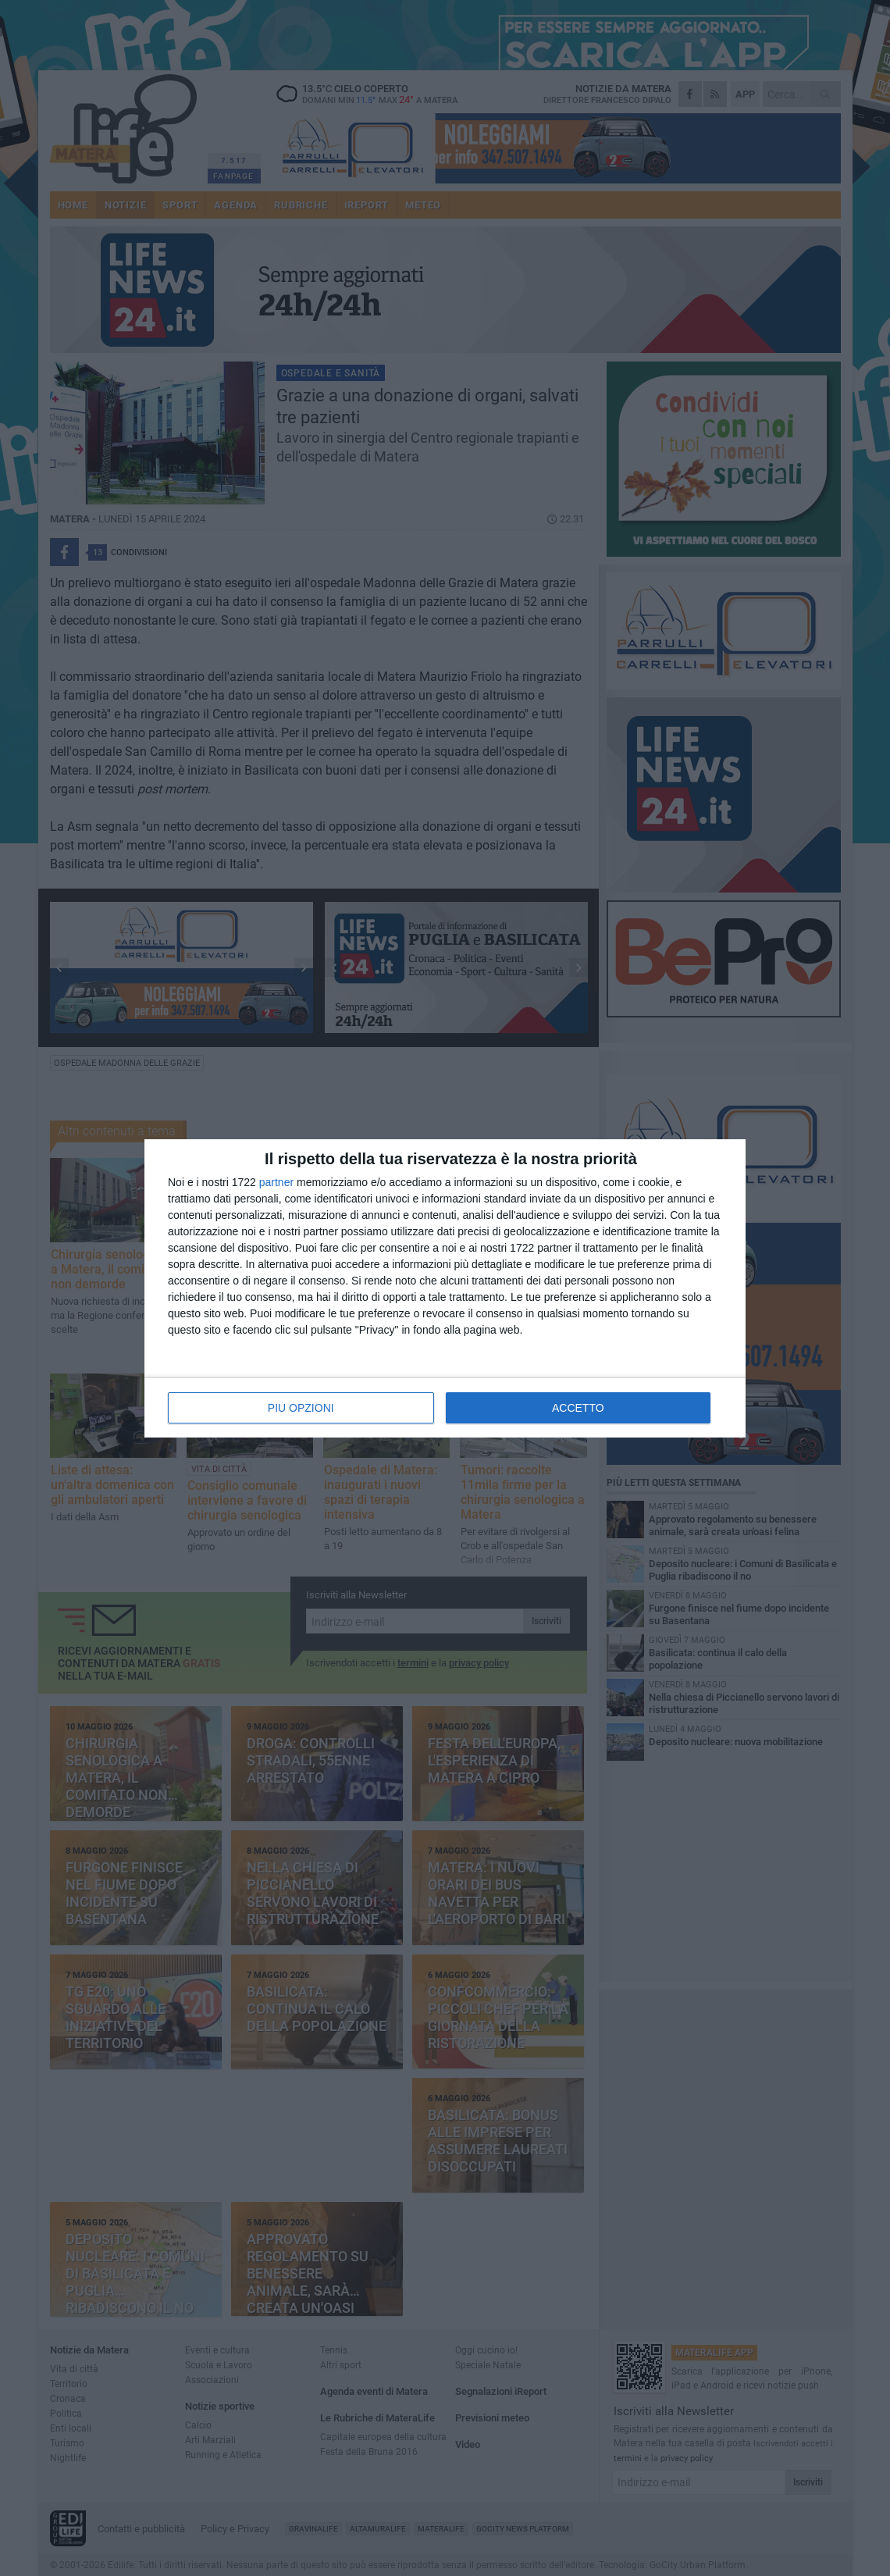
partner (276, 1182)
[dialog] (445, 1288)
